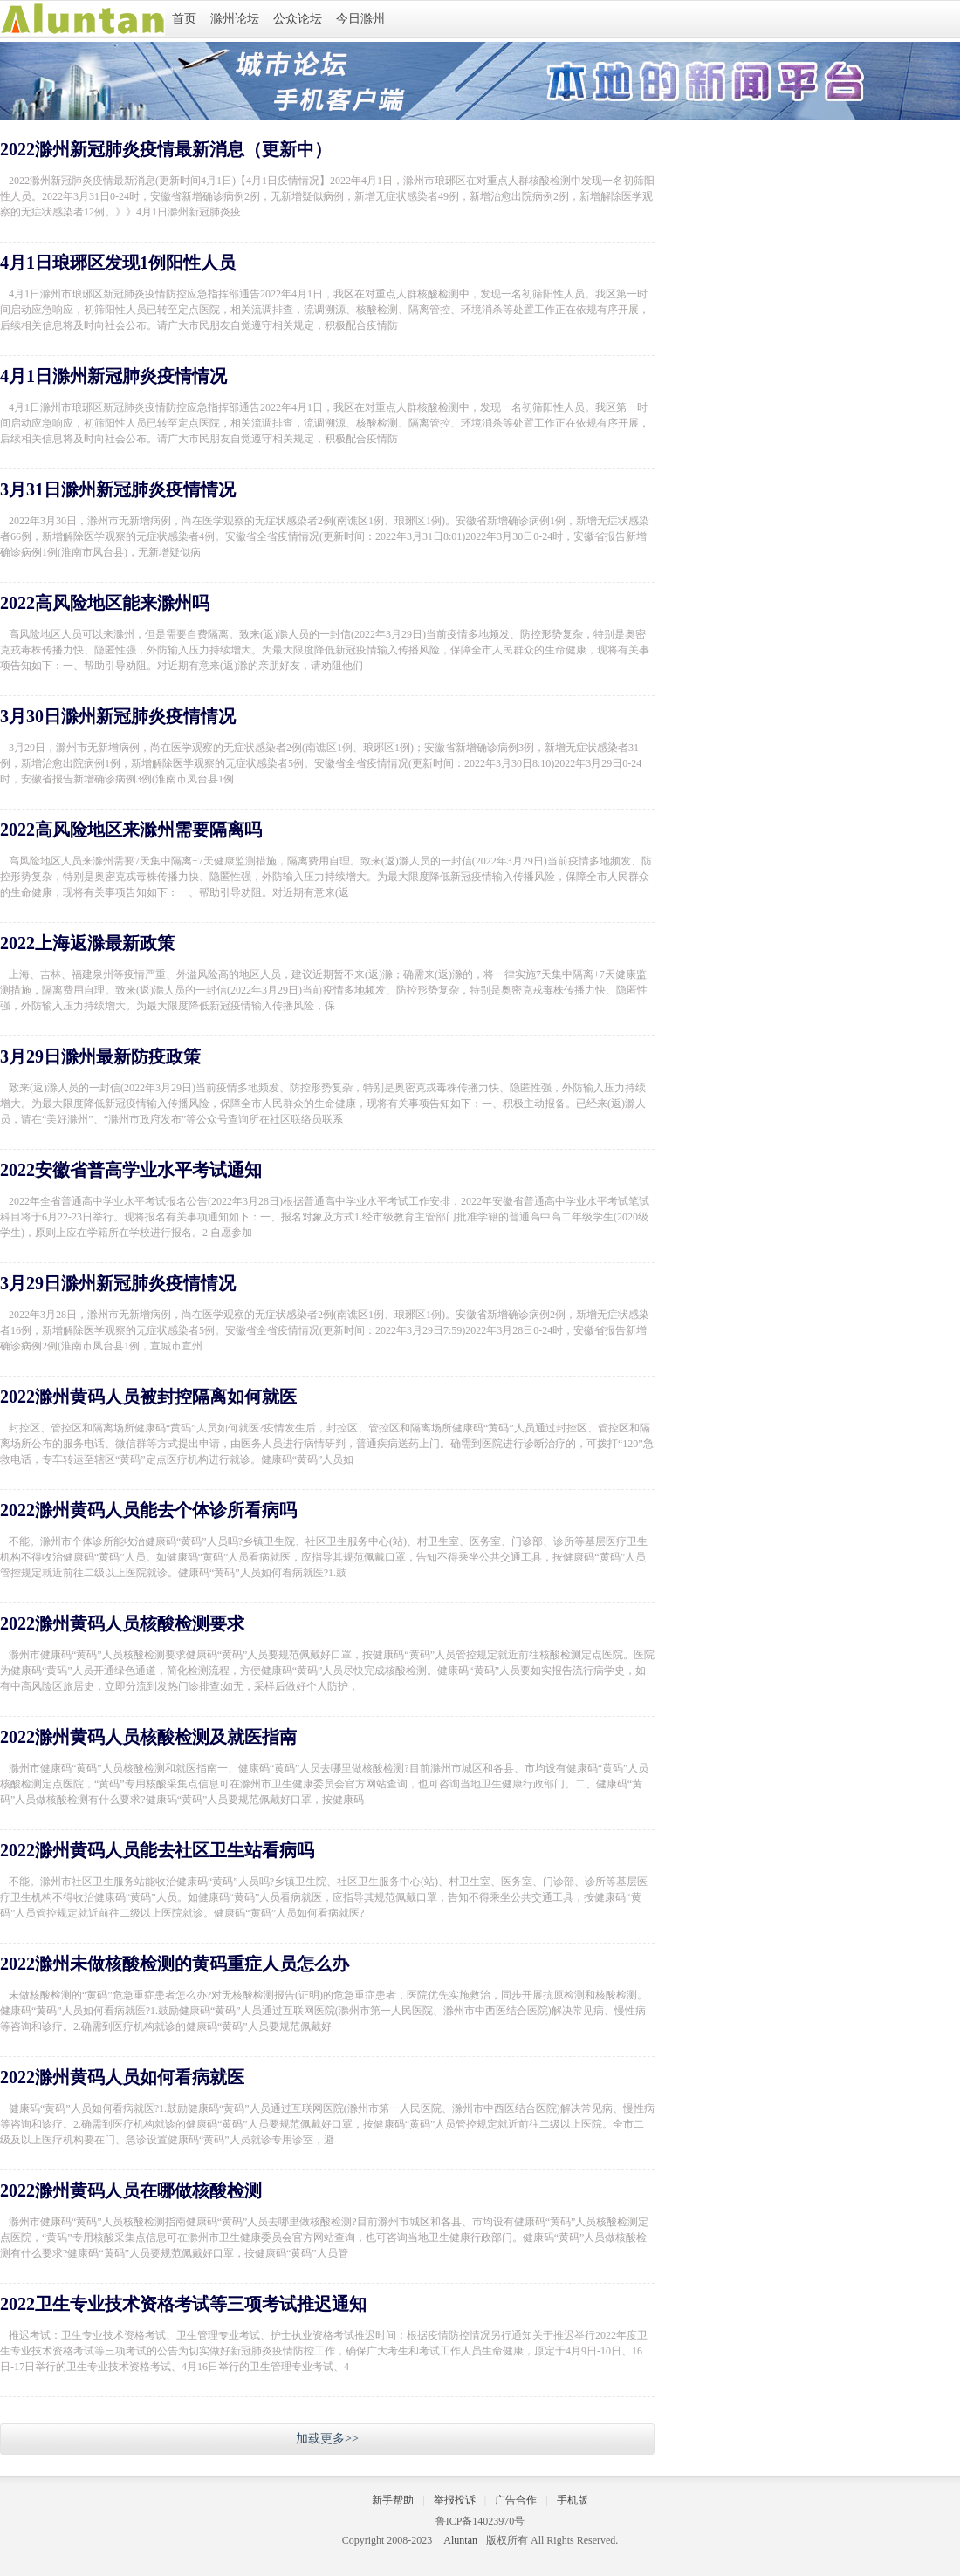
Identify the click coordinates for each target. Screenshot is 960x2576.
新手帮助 (393, 2500)
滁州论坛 (234, 18)
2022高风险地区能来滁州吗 (104, 602)
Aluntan (460, 2540)
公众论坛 (297, 18)
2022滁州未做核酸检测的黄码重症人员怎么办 (174, 1963)
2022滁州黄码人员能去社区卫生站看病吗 (157, 1850)
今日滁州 (360, 18)
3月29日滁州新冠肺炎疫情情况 (118, 1283)
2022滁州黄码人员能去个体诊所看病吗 (148, 1510)
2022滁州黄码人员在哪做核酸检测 (131, 2190)
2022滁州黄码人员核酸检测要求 (122, 1623)
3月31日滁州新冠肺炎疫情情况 (118, 489)
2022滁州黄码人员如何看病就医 (122, 2077)
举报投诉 (455, 2500)
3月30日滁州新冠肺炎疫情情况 (118, 716)
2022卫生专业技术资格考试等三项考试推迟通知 (183, 2303)
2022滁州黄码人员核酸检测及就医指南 (148, 1736)
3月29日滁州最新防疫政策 (100, 1056)
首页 (184, 18)
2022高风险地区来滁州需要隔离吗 (131, 829)
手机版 (572, 2500)
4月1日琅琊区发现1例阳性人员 (118, 262)
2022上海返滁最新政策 (87, 943)
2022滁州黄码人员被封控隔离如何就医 (148, 1396)
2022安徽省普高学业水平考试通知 (131, 1169)
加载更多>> (327, 2438)
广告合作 (516, 2500)
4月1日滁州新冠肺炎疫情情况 (113, 376)
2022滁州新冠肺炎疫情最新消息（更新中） (166, 149)
